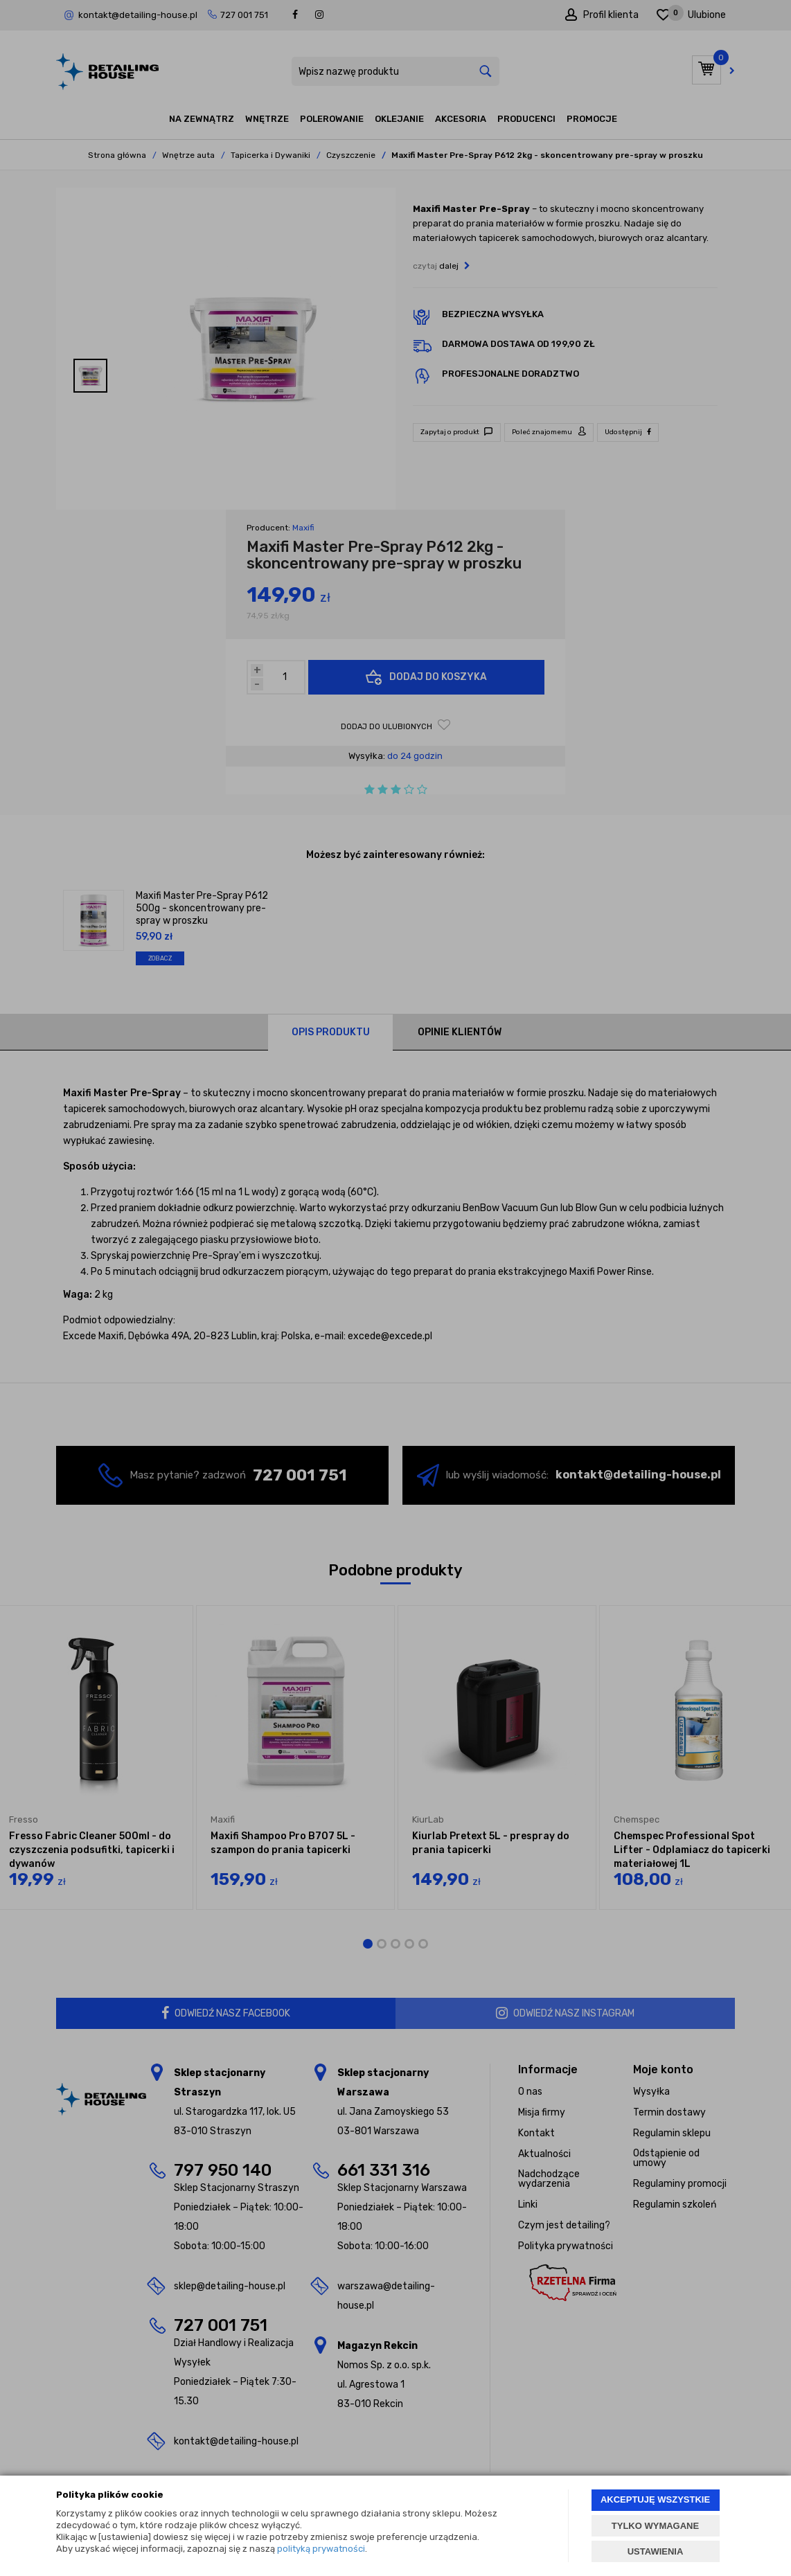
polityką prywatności (321, 2548)
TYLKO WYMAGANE (655, 2526)
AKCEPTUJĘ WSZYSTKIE (655, 2499)
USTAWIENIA (656, 2551)
